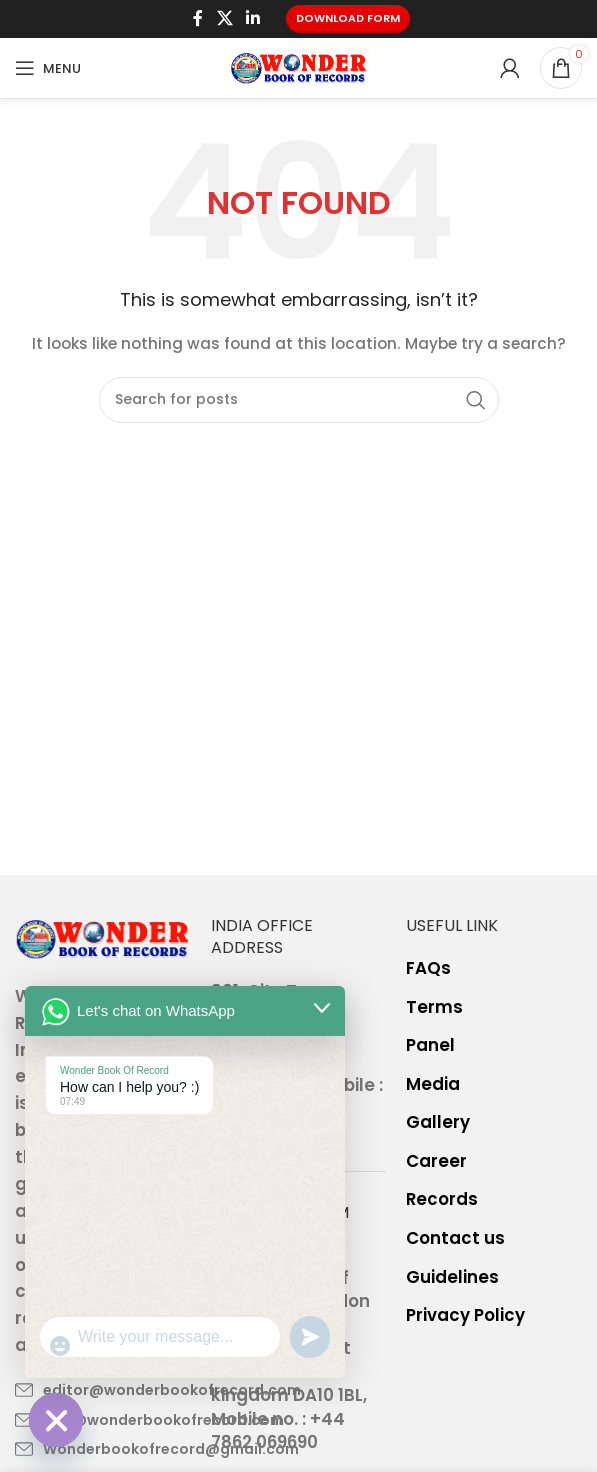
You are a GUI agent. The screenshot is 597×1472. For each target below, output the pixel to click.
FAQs (428, 968)
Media (433, 1084)
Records (442, 1199)
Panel (430, 1045)
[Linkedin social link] (252, 18)
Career (436, 1161)
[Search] (299, 400)
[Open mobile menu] (48, 68)
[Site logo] (299, 67)
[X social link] (224, 18)
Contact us (455, 1238)
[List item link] (103, 1390)
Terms (434, 1007)
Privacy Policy (465, 1315)
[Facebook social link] (198, 18)
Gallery (438, 1122)
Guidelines (452, 1277)
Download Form (348, 18)
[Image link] (103, 938)
